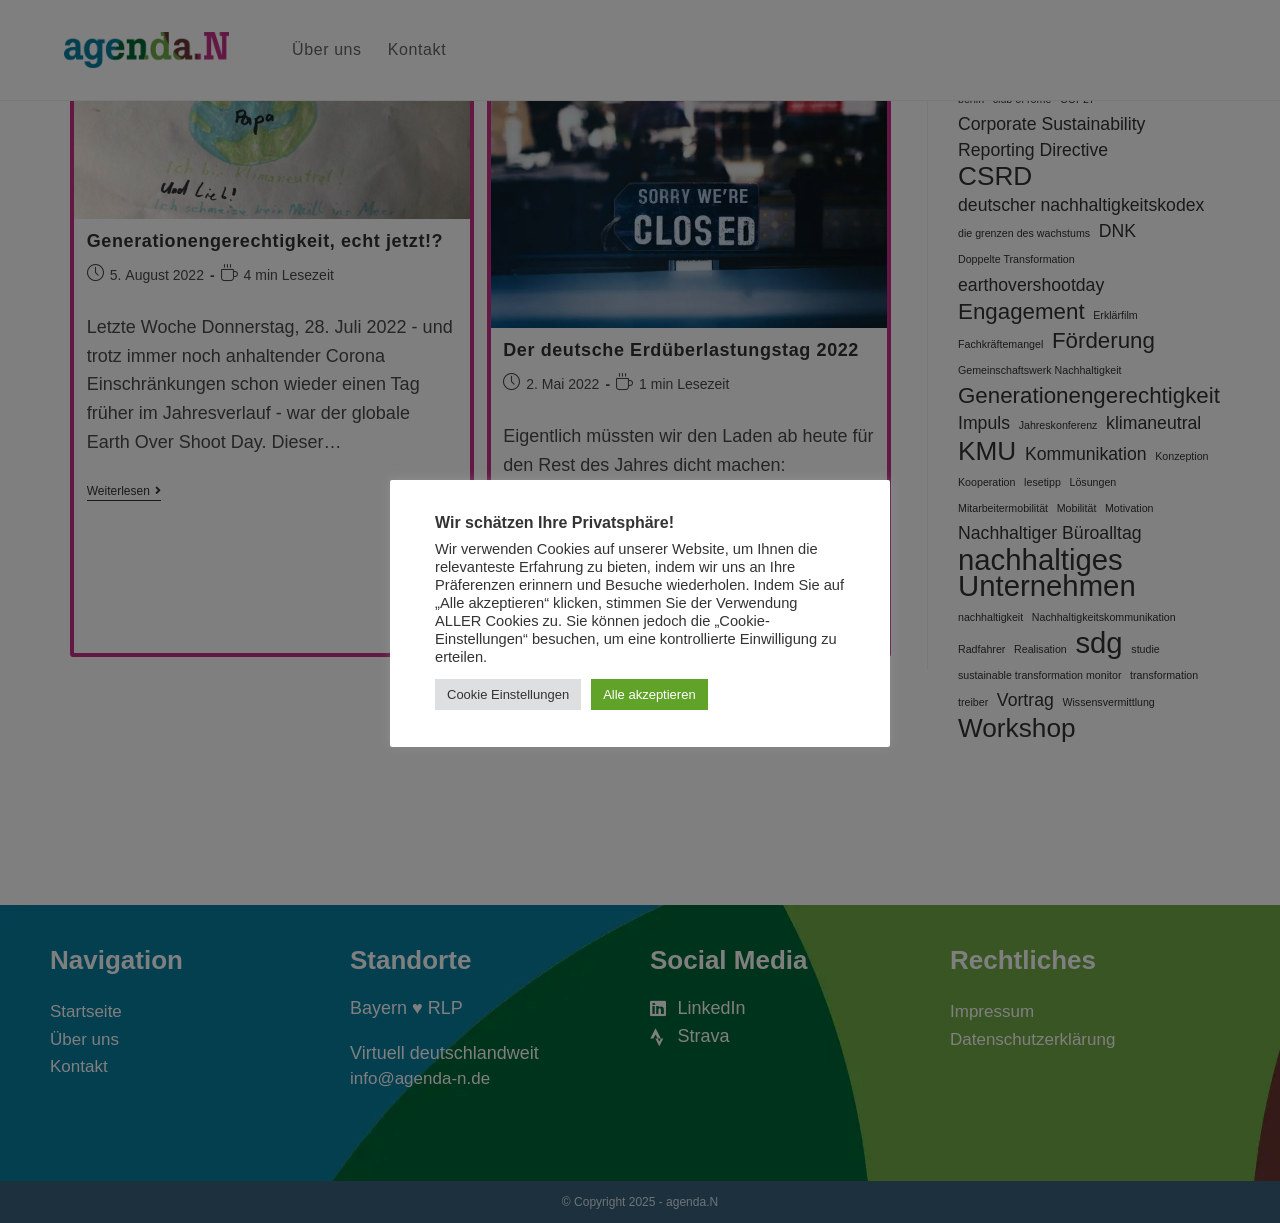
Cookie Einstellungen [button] (508, 694)
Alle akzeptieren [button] (649, 694)
